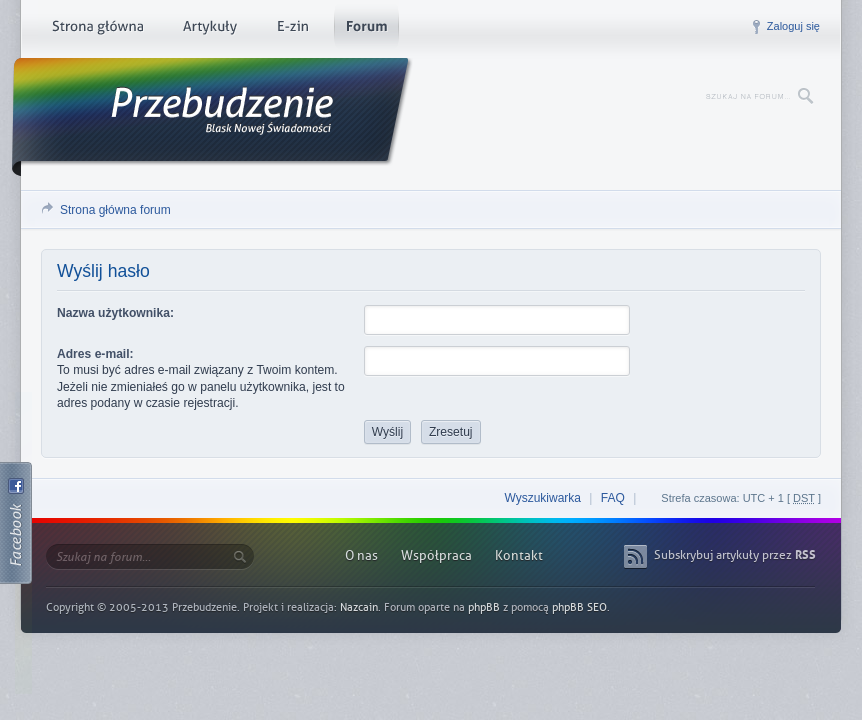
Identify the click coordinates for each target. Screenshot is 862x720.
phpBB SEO (579, 607)
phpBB (484, 607)
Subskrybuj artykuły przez (735, 555)
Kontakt (519, 555)
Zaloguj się (793, 26)
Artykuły (209, 30)
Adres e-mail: (95, 354)
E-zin (292, 30)
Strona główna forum (115, 210)
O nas (361, 555)
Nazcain (359, 607)
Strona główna (97, 30)
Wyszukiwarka (542, 498)
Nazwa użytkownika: (115, 313)
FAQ (613, 498)
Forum (366, 30)
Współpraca (436, 555)
